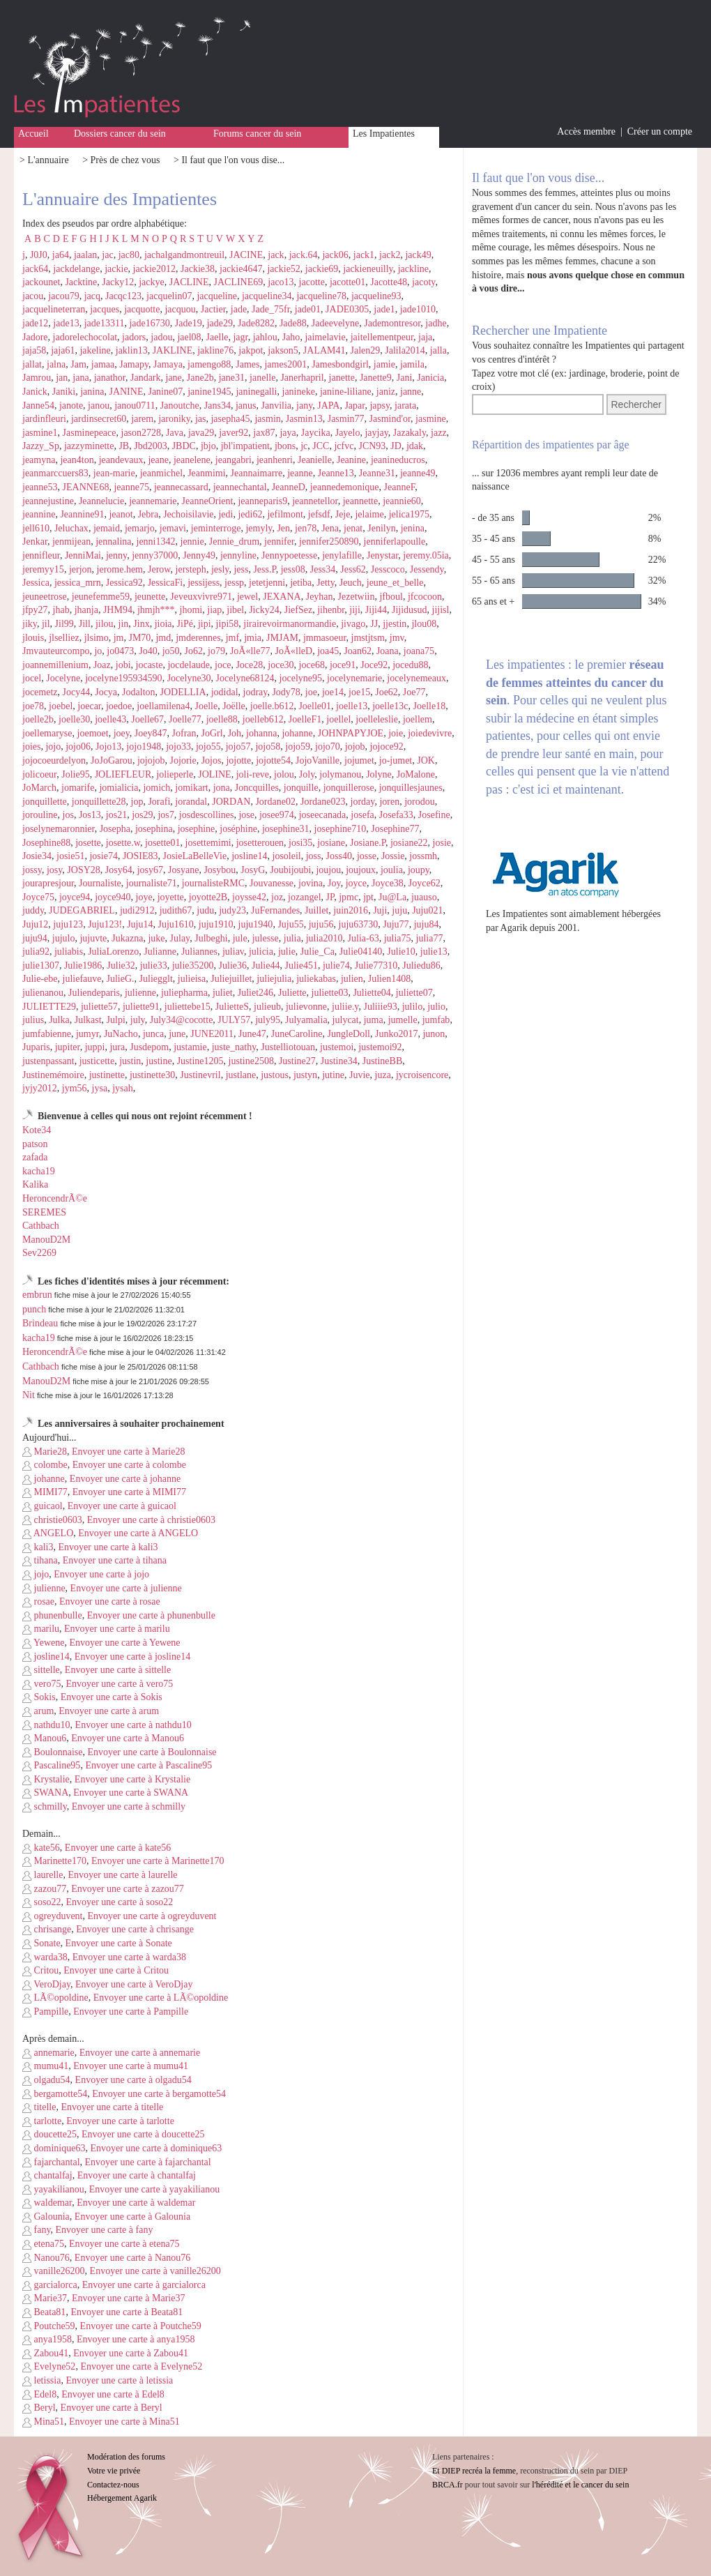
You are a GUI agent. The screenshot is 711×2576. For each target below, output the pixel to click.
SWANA (45, 1792)
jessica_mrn (77, 582)
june (177, 1034)
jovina (310, 883)
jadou (161, 337)
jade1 (384, 309)
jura (117, 1047)
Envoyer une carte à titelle (112, 2107)
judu (205, 910)
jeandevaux (121, 460)
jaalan (85, 255)
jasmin (267, 419)
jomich (156, 787)
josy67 (150, 870)
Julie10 (401, 951)
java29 (201, 432)
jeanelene (192, 460)
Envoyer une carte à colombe (129, 1465)
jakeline (94, 350)
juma (373, 1020)
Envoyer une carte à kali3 (108, 1547)
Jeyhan (319, 596)
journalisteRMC (213, 883)
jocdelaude (188, 665)
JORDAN (231, 801)
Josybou (220, 870)
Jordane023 (323, 801)
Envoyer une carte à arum (109, 1711)
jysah (122, 1088)
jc (303, 446)
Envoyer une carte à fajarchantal (148, 2162)
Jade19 (188, 323)
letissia (41, 2380)
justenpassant (48, 1061)
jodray (255, 692)
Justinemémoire (53, 1075)
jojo (53, 746)
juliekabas (316, 978)
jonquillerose (348, 787)
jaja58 (34, 350)
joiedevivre (430, 733)
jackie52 (283, 269)
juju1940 (255, 924)
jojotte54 (273, 760)
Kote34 (36, 1130)
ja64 (60, 255)
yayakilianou (53, 2189)
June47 (252, 1034)
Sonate (41, 1943)
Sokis (39, 1697)
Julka (59, 1020)
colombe (45, 1465)
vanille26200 (53, 2271)
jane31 (232, 377)
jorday (363, 801)
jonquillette (44, 801)
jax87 (264, 432)
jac (107, 255)
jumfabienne (46, 1034)
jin (123, 624)
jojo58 (267, 746)
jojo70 (327, 746)
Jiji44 (376, 610)
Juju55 (290, 924)
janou (98, 405)
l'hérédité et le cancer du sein (580, 2485)
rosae (38, 1601)
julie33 (153, 965)
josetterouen (260, 843)
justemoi (336, 1047)
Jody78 (286, 692)
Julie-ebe (40, 978)
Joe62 (386, 692)
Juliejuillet (231, 978)
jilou (104, 624)
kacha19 (38, 1171)
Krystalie (46, 1779)
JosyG (252, 870)
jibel (235, 610)
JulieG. (121, 978)
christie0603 (52, 1520)
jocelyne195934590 (123, 678)
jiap (214, 610)
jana (80, 377)
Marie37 (44, 2298)
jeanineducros (398, 460)
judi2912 (137, 910)
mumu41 (45, 2066)
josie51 (70, 856)
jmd (163, 637)
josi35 (300, 843)
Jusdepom (149, 1047)
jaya (288, 432)
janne (410, 391)
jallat (32, 364)
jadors (134, 337)
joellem (417, 719)
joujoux (361, 870)
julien (352, 978)
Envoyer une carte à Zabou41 (130, 2353)
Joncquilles (257, 787)
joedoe (119, 706)
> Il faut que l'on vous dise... (229, 160)
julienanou (42, 992)
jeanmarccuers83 (55, 473)
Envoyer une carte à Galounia (132, 2216)
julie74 (336, 965)
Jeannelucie (101, 501)
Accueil (33, 133)
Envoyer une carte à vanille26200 (155, 2271)
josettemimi (208, 843)
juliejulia (274, 978)
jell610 (35, 528)
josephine (196, 829)
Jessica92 (124, 582)
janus (246, 405)
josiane (331, 843)
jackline (413, 269)
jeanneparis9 (262, 501)
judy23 (232, 910)
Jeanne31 (377, 473)
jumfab (436, 1020)
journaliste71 (151, 883)
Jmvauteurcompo (55, 651)
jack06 (335, 255)
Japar (354, 405)
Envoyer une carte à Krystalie (132, 1779)
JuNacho (121, 1034)
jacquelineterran (53, 309)
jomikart (191, 787)
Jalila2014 (405, 350)
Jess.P (264, 569)
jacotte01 (347, 282)
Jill (85, 624)
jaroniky (174, 419)
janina (92, 391)
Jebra (148, 514)
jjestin (394, 624)
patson (35, 1144)
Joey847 (151, 733)
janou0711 (134, 405)
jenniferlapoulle (395, 541)
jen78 (305, 528)
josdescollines (206, 815)
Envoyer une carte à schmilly (128, 1806)
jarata (405, 405)
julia (292, 938)
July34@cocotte (181, 1020)
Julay (180, 938)
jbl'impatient (245, 446)
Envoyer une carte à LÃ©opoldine (160, 1997)
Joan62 (358, 651)
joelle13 (351, 706)
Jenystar (382, 555)
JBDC (184, 446)
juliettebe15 (188, 1006)
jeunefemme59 (101, 596)
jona (221, 787)
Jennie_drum (234, 541)
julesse (265, 938)
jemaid (106, 528)
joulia (392, 870)
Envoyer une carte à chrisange (135, 1929)
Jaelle (217, 337)
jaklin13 (132, 350)
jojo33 (178, 746)
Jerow (159, 569)
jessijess (204, 582)
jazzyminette (89, 446)
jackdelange (76, 269)
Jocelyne (63, 678)
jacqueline (217, 296)
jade (239, 309)
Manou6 (44, 1738)
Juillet (316, 910)
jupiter (67, 1047)
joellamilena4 (163, 706)
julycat (345, 1020)
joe (311, 692)
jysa (100, 1088)
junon (433, 1034)
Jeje (343, 514)
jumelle (403, 1020)
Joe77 (414, 692)
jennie (192, 541)
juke (156, 938)
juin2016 (350, 910)
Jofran (184, 733)
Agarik (514, 928)
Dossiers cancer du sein (120, 133)
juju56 (321, 924)
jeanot (120, 514)
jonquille (301, 787)
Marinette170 (54, 1861)
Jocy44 (77, 692)
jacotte (312, 282)
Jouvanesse (271, 883)
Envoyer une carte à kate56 (118, 1847)
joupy (418, 870)
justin (130, 1061)
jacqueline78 (321, 296)
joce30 (280, 665)
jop (137, 801)
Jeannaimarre (257, 473)
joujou (328, 870)
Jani (405, 377)
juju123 (68, 924)
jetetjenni (267, 582)
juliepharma (184, 992)
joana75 (419, 651)
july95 (267, 1020)
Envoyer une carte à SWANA (130, 1792)
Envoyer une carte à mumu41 (130, 2066)
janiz (385, 391)
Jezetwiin (356, 596)
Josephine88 (46, 843)
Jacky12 (118, 282)
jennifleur (41, 555)
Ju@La (392, 897)
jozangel (304, 897)
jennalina (113, 541)
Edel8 (39, 2394)
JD (396, 446)
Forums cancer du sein (257, 133)
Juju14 (140, 924)
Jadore (35, 337)
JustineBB (382, 1061)
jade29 (220, 323)
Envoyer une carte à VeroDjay (133, 1984)
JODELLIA (183, 692)
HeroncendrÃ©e (54, 1198)
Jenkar (34, 541)
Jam (78, 364)
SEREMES (44, 1212)
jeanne (300, 473)
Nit (28, 1395)
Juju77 (395, 924)
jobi (123, 665)
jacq (92, 296)
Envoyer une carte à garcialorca (144, 2285)
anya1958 (47, 2339)
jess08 (293, 569)
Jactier (213, 309)
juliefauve (82, 978)
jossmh (423, 856)
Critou (40, 1970)
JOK (426, 760)
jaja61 (63, 350)
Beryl (39, 2407)
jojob (355, 746)
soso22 (41, 1902)
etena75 (43, 2243)
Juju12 (35, 924)
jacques (104, 309)
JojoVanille (317, 760)
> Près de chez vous (121, 160)
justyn (305, 1075)
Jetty (325, 582)
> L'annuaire (44, 160)
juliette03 (330, 992)
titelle (39, 2107)
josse (366, 856)
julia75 (397, 938)
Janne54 (38, 405)
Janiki (63, 391)
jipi (204, 624)
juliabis (68, 951)
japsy (379, 405)
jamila (412, 364)
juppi (95, 1047)
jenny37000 (155, 555)
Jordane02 (275, 801)
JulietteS (232, 1006)
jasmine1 (40, 432)
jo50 (171, 651)
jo (98, 651)
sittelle (41, 1670)
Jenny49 (199, 555)
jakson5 (283, 350)
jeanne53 (40, 487)
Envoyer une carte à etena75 (124, 2243)
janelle (262, 377)
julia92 (35, 951)
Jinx (141, 624)
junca (153, 1034)
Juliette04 (371, 992)
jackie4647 (241, 269)
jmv (397, 637)
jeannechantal (240, 487)
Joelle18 (429, 706)
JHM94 (117, 610)
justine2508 (251, 1061)
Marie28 (44, 1451)
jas (200, 419)
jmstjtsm (368, 637)
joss (313, 856)
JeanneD (288, 487)
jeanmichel (161, 473)
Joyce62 (424, 883)
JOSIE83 (140, 856)
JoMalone (416, 774)
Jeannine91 (82, 514)
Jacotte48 (388, 282)
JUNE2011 (212, 1034)
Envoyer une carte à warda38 (129, 1957)
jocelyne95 (301, 678)
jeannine (38, 514)
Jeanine (351, 460)
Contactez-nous (113, 2485)
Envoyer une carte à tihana (115, 1560)
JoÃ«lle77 (250, 651)
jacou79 (63, 296)
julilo (412, 1006)
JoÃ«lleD (293, 651)
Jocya (106, 692)
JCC (320, 446)
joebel (60, 706)
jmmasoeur (324, 637)
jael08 (189, 337)
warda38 (45, 1957)
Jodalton (138, 692)
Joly (306, 774)
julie (287, 951)
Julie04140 (360, 951)
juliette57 (99, 1006)
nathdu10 (46, 1725)
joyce (356, 883)
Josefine (434, 815)
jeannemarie (152, 501)
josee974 (276, 815)
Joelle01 (314, 706)
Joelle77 (185, 719)
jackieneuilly (367, 269)
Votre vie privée (113, 2471)
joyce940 (112, 897)
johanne (297, 733)
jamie (384, 364)
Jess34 (323, 569)
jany (304, 405)
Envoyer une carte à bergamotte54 (159, 2094)
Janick (34, 391)
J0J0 (38, 255)
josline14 (249, 856)
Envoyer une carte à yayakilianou (154, 2189)
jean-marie (114, 473)
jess (241, 569)
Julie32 (121, 965)
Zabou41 (45, 2353)
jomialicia (118, 787)
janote (71, 405)
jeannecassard (181, 487)
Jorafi (159, 801)
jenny (116, 555)
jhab (61, 610)
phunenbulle (52, 1615)
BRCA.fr (447, 2485)
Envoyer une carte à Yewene (124, 1642)
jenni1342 (156, 541)
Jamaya (168, 364)
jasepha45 (230, 419)
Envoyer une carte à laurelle (122, 1875)
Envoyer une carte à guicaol (122, 1506)
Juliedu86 (421, 965)
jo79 (216, 651)
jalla (438, 350)
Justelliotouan (288, 1047)
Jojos (211, 760)
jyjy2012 (39, 1088)
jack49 (418, 255)
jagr (240, 337)
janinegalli (256, 391)
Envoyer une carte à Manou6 (127, 1738)
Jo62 (194, 651)
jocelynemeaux (416, 678)
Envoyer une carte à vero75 (119, 1684)
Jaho (291, 337)
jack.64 (303, 255)
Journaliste (100, 883)
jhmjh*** (156, 610)
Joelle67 (147, 719)
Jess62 (353, 569)
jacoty (423, 282)
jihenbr (330, 610)
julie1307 (40, 965)
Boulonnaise (52, 1752)
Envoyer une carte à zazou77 (127, 1889)
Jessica (35, 582)
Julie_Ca (317, 951)
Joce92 (374, 665)
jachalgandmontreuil (184, 255)
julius (33, 1020)
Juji (380, 910)
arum (38, 1711)
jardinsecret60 (98, 419)
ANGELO (47, 1533)
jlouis (33, 637)
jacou (32, 296)
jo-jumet (395, 760)
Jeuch (350, 582)
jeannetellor (315, 501)
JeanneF (399, 487)
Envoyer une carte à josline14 (132, 1656)
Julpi (116, 1020)
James (247, 364)
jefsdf (319, 514)
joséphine (238, 829)
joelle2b (38, 719)
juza (383, 1075)
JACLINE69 (238, 282)
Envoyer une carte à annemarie (139, 2052)
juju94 (34, 938)
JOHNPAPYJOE (350, 733)
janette (342, 377)
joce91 (343, 665)
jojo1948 (143, 746)
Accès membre (586, 131)
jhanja (86, 610)
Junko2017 (396, 1034)
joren (389, 801)
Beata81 (44, 2312)
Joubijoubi (290, 870)
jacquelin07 (169, 296)
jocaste (149, 665)
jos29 (142, 815)
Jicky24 (264, 610)
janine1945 (209, 391)
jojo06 (78, 746)
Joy (334, 883)
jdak (414, 446)
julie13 (434, 951)
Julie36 (233, 965)
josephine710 (340, 829)
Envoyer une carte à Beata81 (126, 2312)
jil (46, 624)
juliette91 (141, 1006)
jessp (234, 582)
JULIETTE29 (49, 1006)
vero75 (41, 1684)
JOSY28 (83, 870)
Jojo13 (108, 746)
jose (246, 815)
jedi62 (250, 514)
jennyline (238, 555)
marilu (40, 1628)
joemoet (93, 733)
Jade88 (293, 323)
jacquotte (142, 309)
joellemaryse (47, 733)
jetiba (301, 582)
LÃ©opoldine (55, 1997)
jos (68, 815)
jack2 (389, 255)
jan (62, 377)
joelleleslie (377, 719)
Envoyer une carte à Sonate (119, 1943)
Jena (330, 528)
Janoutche (179, 405)
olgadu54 (46, 2080)
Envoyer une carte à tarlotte (120, 2121)
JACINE (246, 255)
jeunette (150, 596)
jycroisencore (422, 1075)
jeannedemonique (344, 487)
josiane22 (409, 843)
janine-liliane (346, 391)
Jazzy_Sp (40, 446)
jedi (225, 514)
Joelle (206, 706)
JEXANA (281, 596)
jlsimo (96, 637)
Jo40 (148, 651)
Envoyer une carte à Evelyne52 (141, 2366)
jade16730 (149, 323)
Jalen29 (366, 350)
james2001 (285, 364)
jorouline (40, 815)
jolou (284, 774)
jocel (31, 678)
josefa (362, 815)
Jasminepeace (89, 432)
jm (119, 637)
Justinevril (200, 1075)
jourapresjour (48, 883)
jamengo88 (209, 364)
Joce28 (249, 665)
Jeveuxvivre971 (201, 596)
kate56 (41, 1847)
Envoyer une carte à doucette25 (143, 2134)
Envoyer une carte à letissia (119, 2380)
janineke (298, 391)
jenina (413, 528)
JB (123, 446)
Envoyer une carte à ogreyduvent (151, 1916)
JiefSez (298, 610)
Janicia (430, 377)
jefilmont (285, 514)
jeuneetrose (44, 596)
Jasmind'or (390, 419)
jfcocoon (425, 596)
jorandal (191, 801)
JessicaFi (165, 582)
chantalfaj (47, 2175)
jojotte (238, 760)
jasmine (430, 419)
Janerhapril (301, 377)
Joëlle (233, 706)
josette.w (123, 843)
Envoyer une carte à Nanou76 (132, 2257)
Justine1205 (200, 1061)
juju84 (426, 924)
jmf (232, 637)
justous (275, 1075)
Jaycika (315, 432)
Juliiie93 (380, 1006)
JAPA (328, 405)
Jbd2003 (150, 446)
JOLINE (214, 774)
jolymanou (340, 774)
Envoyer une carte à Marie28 (128, 1451)
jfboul (390, 596)
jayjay (376, 432)
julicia (261, 951)
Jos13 (90, 815)
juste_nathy (234, 1047)
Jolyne (379, 774)
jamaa (102, 364)
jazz (439, 432)
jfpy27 (35, 610)
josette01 (163, 843)
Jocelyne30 (189, 678)
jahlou (265, 337)
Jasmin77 (346, 419)
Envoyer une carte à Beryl (111, 2407)
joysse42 (249, 897)
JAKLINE (173, 350)
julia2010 (324, 938)
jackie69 (321, 269)
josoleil (287, 856)
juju (399, 910)
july (137, 1020)
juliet (223, 992)
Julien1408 (389, 978)
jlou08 (423, 624)
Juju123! (105, 924)
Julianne (160, 951)
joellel (338, 719)
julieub (267, 1006)
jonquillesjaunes (411, 787)
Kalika (35, 1184)
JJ (374, 624)
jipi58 (227, 624)
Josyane (183, 870)
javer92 (233, 432)
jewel (247, 596)
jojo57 (238, 746)
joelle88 (222, 719)
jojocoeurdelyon (54, 760)
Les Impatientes (384, 133)
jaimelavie (325, 337)
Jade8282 (256, 323)
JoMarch (39, 787)
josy (54, 870)
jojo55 (208, 746)
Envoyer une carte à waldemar (136, 2202)
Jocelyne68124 (245, 678)
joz (277, 897)
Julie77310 (376, 965)
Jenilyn (381, 528)
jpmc (348, 897)
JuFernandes (275, 910)
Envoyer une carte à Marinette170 (157, 1861)
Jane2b (200, 377)
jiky (29, 624)
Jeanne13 (336, 473)
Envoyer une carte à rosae (109, 1601)
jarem (142, 419)
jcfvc (343, 446)
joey (122, 733)
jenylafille (342, 555)
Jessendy (427, 569)
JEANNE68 (86, 487)
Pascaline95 (51, 1765)
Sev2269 (39, 1253)
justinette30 (152, 1075)
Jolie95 (75, 774)
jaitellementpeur (382, 337)
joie (395, 733)
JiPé (185, 624)
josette (88, 843)
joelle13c (390, 706)
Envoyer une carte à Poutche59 (140, 2326)
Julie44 (266, 965)
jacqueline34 (267, 296)
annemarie (48, 2052)
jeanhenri (275, 460)
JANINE (126, 391)
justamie (190, 1047)
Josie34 (37, 856)
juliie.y (345, 1006)
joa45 (328, 651)
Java (174, 432)
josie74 (103, 856)
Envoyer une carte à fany (104, 2230)
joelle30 (74, 719)
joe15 (359, 692)
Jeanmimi (206, 473)
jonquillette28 (99, 801)
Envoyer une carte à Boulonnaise (152, 1752)
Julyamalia (306, 1020)
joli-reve (252, 774)
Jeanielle (315, 460)
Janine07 (165, 391)
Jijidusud (409, 610)
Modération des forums (126, 2457)
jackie (116, 269)
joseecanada (322, 815)
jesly (220, 569)
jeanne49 (418, 473)
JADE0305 (347, 309)
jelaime (369, 514)
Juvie (359, 1075)
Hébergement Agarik (122, 2498)
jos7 (166, 815)
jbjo (208, 446)
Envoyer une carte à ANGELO (138, 1533)
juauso (424, 897)
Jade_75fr (271, 309)
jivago (353, 624)
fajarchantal (51, 2162)
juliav (233, 951)
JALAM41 (324, 350)
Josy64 (118, 870)
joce (223, 665)
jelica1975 (409, 514)
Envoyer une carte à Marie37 (128, 2298)
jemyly (258, 528)
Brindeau (40, 1323)
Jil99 (64, 624)
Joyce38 (388, 883)
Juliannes (199, 951)
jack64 (35, 269)
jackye (152, 282)
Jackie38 (198, 269)
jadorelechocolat (85, 337)
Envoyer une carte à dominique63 (156, 2148)
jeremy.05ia (426, 555)
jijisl (441, 610)
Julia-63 (363, 938)
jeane (158, 460)
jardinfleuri (44, 419)
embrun (37, 1294)
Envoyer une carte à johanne (125, 1478)
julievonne (306, 1006)
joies (31, 746)
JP (330, 897)
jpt (368, 897)
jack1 (363, 255)
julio (436, 1006)
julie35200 (193, 965)
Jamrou (36, 377)
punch (34, 1309)
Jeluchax (71, 528)
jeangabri (233, 460)
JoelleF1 (305, 719)
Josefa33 (396, 815)
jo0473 (120, 651)
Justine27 (297, 1061)
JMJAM (282, 637)
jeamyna (38, 460)
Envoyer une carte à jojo (101, 1574)
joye (144, 897)
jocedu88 (410, 665)
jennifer (279, 541)
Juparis (36, 1047)
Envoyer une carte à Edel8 (113, 2394)
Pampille (45, 2011)
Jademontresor (392, 323)
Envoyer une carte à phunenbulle (151, 1615)
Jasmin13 (304, 419)
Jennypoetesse (289, 555)
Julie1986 (83, 965)
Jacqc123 (123, 296)
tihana (40, 1560)
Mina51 (43, 2421)
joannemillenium (55, 665)
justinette (107, 1075)
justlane (241, 1075)
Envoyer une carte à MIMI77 (129, 1492)
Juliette (292, 992)
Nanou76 (46, 2257)
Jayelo (347, 432)
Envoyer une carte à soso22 (119, 1902)
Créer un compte (659, 131)
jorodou (419, 801)
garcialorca (49, 2285)
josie (442, 843)
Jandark (145, 377)
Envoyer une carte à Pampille (130, 2011)
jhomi (191, 610)
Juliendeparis (94, 992)
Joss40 (339, 856)
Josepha (115, 829)
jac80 (128, 255)
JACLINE (189, 282)
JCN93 (371, 446)
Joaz (102, 665)
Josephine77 (395, 829)
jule (240, 938)
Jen (283, 528)
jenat (353, 528)
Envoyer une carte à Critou (116, 1970)
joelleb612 (263, 719)
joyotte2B (208, 897)
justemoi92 (380, 1047)
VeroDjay (46, 1984)
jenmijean (71, 541)
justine (158, 1061)
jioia (163, 624)
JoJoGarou (111, 760)
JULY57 (233, 1020)
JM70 (139, 637)
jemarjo (140, 528)
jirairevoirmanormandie (289, 624)
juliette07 (414, 992)
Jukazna (127, 938)
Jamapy (133, 364)
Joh (234, 733)
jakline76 (215, 350)
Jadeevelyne (335, 323)
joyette (171, 897)
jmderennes (198, 637)
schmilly (44, 1806)
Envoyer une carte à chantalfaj (136, 2175)
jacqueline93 (376, 296)
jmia (252, 637)
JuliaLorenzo (113, 951)
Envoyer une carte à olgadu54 (133, 2080)
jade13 (66, 323)
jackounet (41, 282)
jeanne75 (131, 487)
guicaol (42, 1506)
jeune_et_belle (395, 582)
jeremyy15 (43, 569)
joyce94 (74, 897)
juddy (33, 910)
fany (36, 2230)
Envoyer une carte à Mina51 (124, 2421)
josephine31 (285, 829)
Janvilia (276, 405)
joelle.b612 (272, 706)
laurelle (42, 1875)
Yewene (43, 1642)
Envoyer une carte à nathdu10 (133, 1725)
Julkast (88, 1020)
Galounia (46, 2216)
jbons (285, 446)
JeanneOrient (208, 501)
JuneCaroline (297, 1034)
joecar (89, 706)
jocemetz (40, 692)
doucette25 (49, 2134)
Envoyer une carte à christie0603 (151, 1520)
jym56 (74, 1088)
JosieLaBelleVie (194, 856)
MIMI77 (45, 1492)
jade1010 (418, 309)
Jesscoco (388, 569)
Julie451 (300, 965)
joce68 (312, 665)
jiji (354, 610)
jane (174, 377)
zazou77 (44, 1889)
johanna (261, 733)
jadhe (435, 323)
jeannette (361, 501)
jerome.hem (120, 569)
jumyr (87, 1034)
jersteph (191, 569)
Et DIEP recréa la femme (474, 2471)
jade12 (35, 323)
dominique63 (53, 2148)
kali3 (38, 1547)
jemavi (173, 528)
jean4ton (76, 460)
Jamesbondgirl (340, 364)
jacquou (180, 309)
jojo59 (297, 746)
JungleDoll (349, 1034)
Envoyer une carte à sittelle (118, 1670)
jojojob (151, 760)
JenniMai (83, 555)
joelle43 (110, 719)
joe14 (333, 692)
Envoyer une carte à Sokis (111, 1697)
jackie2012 (154, 269)
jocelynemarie (354, 678)
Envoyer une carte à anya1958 (135, 2339)
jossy (32, 870)
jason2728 (141, 432)
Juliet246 (255, 992)
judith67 (176, 910)
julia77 (429, 938)
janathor (109, 377)
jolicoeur (39, 774)
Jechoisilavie (188, 514)
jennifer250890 (329, 541)
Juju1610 (175, 924)
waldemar (47, 2202)
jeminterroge (216, 528)
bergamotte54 (54, 2094)
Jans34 (217, 405)
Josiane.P (367, 843)
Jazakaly (409, 432)
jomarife (77, 787)
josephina (154, 829)
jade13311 (104, 323)
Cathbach (40, 1225)
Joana (387, 651)
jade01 (308, 309)
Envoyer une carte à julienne (126, 1588)
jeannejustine (48, 501)
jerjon (80, 569)
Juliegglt (156, 978)
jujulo (63, 938)
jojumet (359, 760)
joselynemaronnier (58, 829)
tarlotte (41, 2121)
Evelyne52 (48, 2366)
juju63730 (359, 924)
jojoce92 (387, 746)
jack (276, 255)
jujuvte (93, 938)
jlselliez (64, 637)
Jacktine (81, 282)
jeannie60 (401, 501)
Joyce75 (38, 897)
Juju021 (427, 910)
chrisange (46, 1929)
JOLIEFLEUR (123, 774)
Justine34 (339, 1061)
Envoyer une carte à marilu (117, 1628)
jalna (56, 364)
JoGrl (212, 733)
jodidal (224, 692)
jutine (333, 1075)
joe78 (33, 706)
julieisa (192, 978)
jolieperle (174, 774)
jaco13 (280, 282)
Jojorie (183, 760)
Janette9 (376, 377)
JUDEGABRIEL (82, 910)
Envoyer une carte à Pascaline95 (148, 1765)
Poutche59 (48, 2326)
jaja (425, 337)
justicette (97, 1061)
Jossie (392, 856)
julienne (140, 992)
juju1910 (216, 924)
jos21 (116, 815)
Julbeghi (210, 938)
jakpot (250, 350)
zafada (35, 1157)
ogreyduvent (52, 1916)
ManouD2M (46, 1239)
